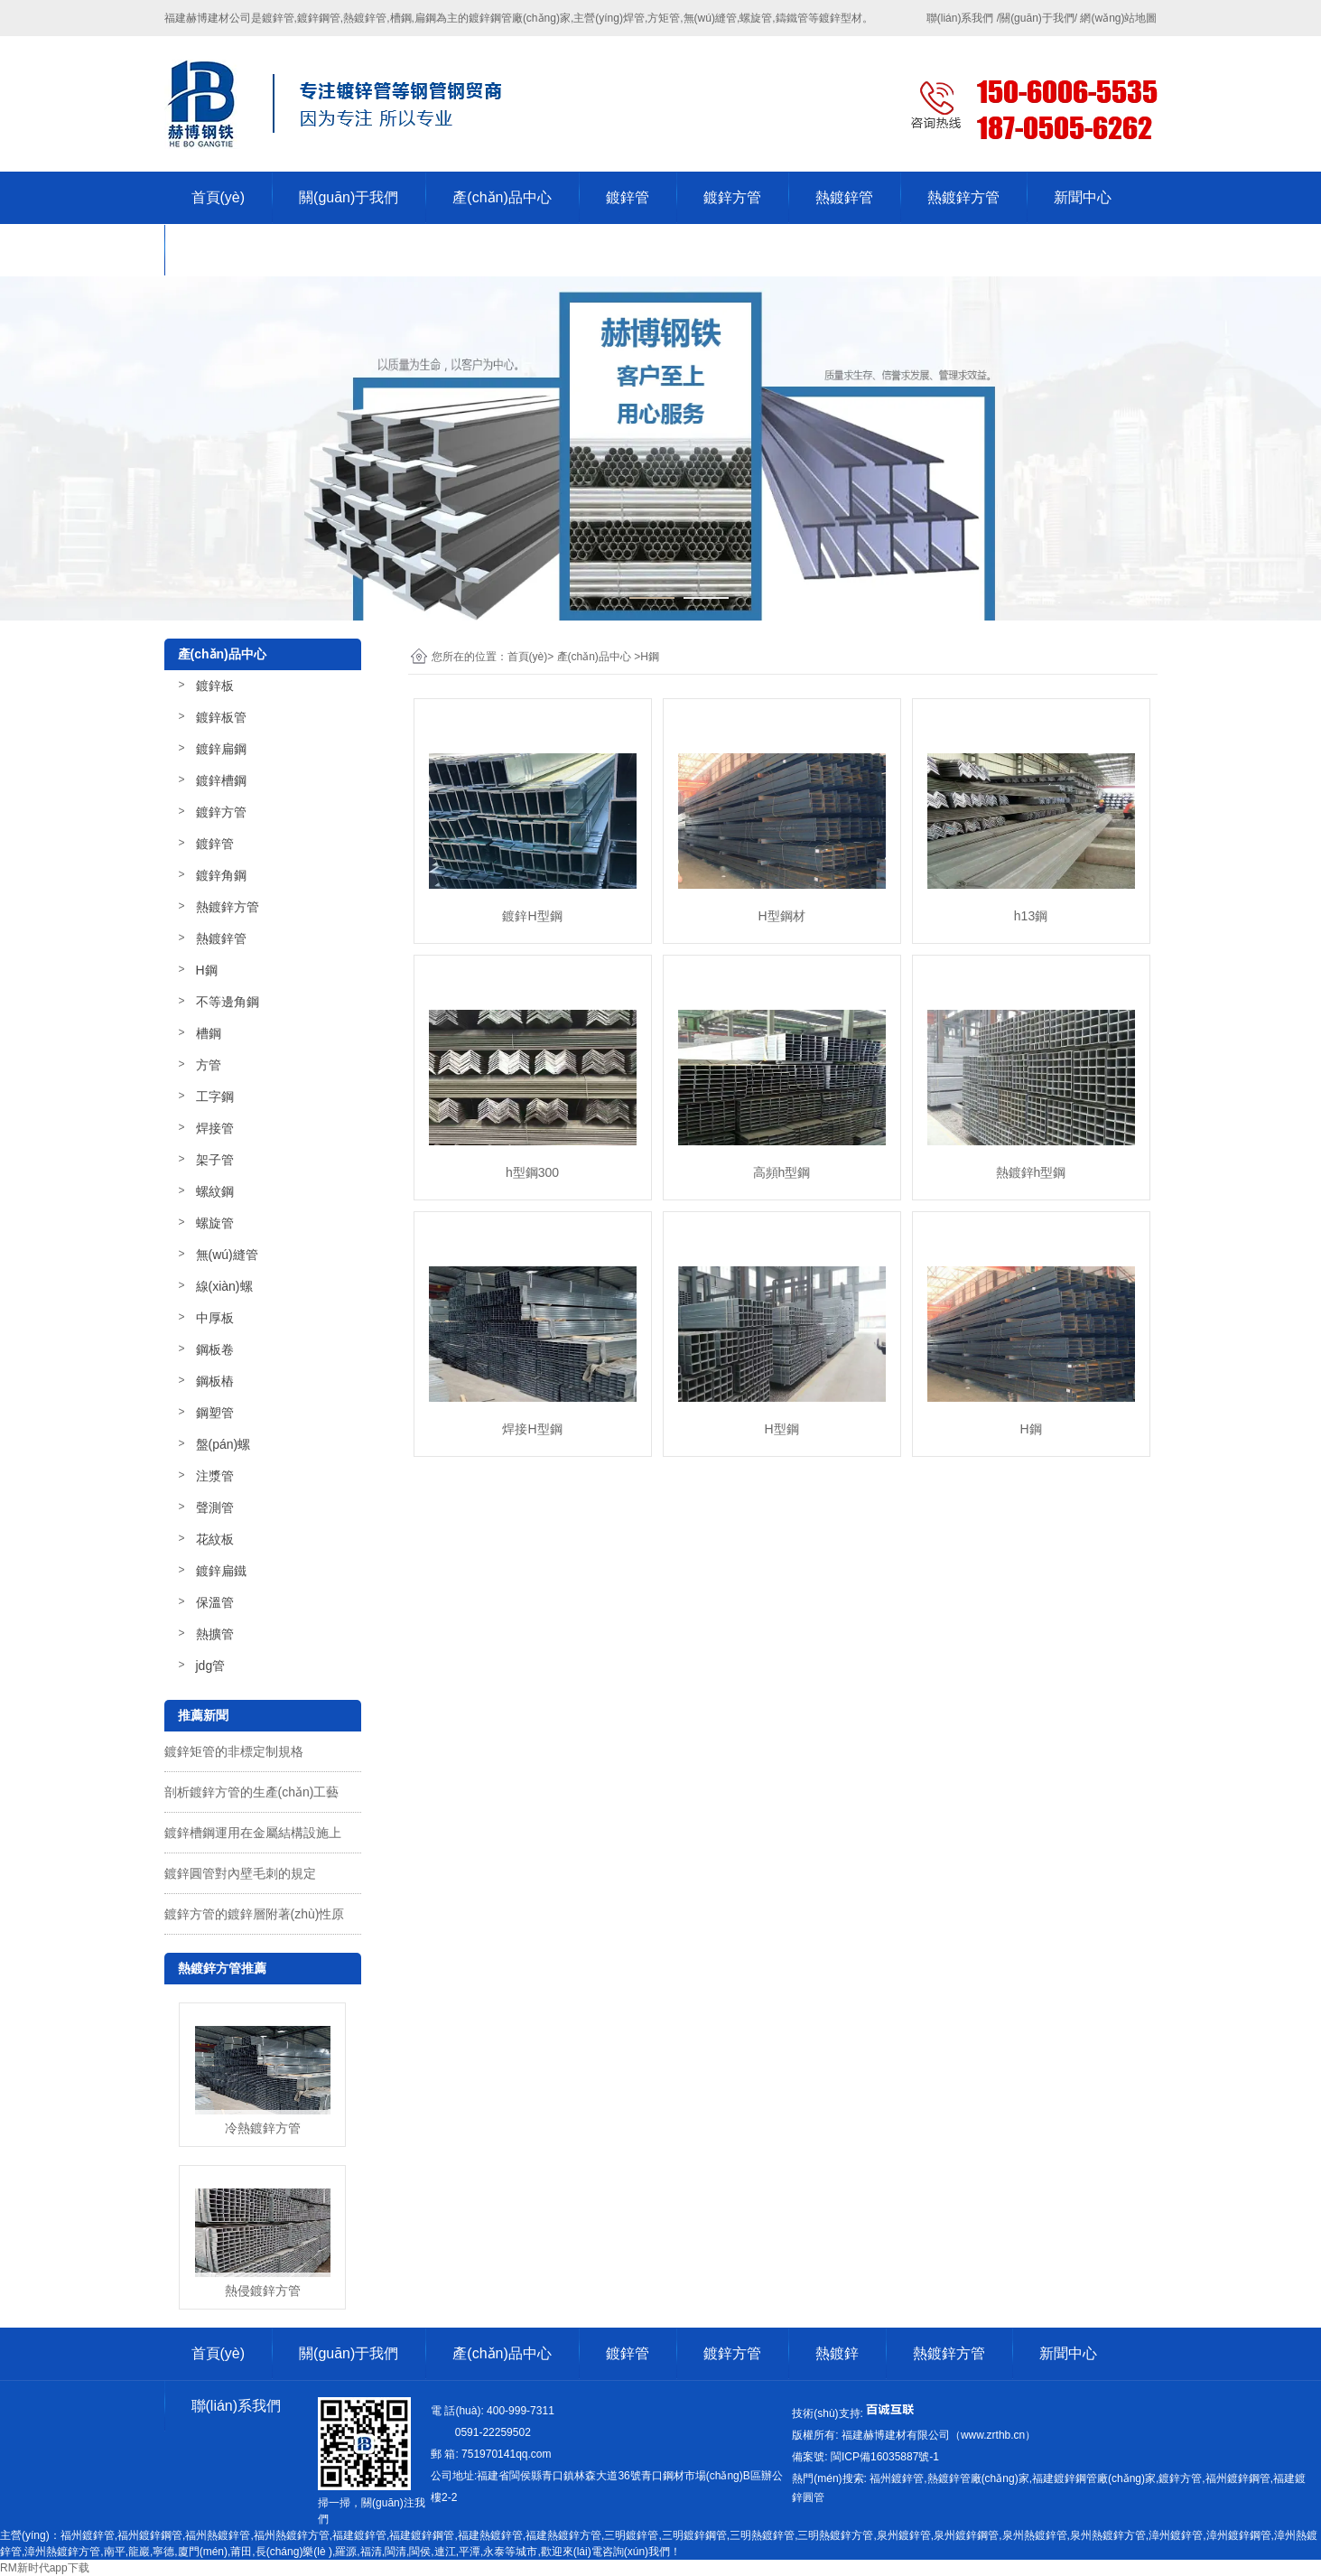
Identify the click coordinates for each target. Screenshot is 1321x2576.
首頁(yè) (218, 197)
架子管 (215, 1160)
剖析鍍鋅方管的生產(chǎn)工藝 (252, 1792)
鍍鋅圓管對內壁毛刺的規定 (240, 1873)
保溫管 (215, 1602)
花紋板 (215, 1539)
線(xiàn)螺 (224, 1286)
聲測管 (215, 1507)
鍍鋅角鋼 (221, 875)
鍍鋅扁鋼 (221, 749)
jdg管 (211, 1665)
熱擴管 (215, 1634)
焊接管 (215, 1128)
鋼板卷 (215, 1349)
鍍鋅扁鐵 (221, 1570)
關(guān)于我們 (348, 197)
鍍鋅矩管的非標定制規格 (233, 1751)
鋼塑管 (215, 1412)
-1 (883, 2456)
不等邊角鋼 (227, 1001)
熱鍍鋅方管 (963, 197)
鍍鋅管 (627, 197)
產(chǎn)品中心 (501, 197)
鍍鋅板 (215, 685)
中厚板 (215, 1318)
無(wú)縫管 (227, 1254)
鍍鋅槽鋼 (221, 780)
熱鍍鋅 (837, 2353)
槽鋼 (208, 1033)
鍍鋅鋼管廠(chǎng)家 (520, 18)
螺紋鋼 (215, 1191)
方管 (208, 1065)
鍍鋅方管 (732, 197)
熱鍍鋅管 (844, 197)
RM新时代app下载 (44, 2568)
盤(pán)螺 (223, 1444)
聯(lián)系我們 (236, 249)
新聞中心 (1083, 197)
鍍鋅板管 (221, 717)
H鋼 (207, 970)
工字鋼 (215, 1096)
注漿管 (215, 1476)
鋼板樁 (215, 1381)
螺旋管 (215, 1223)
